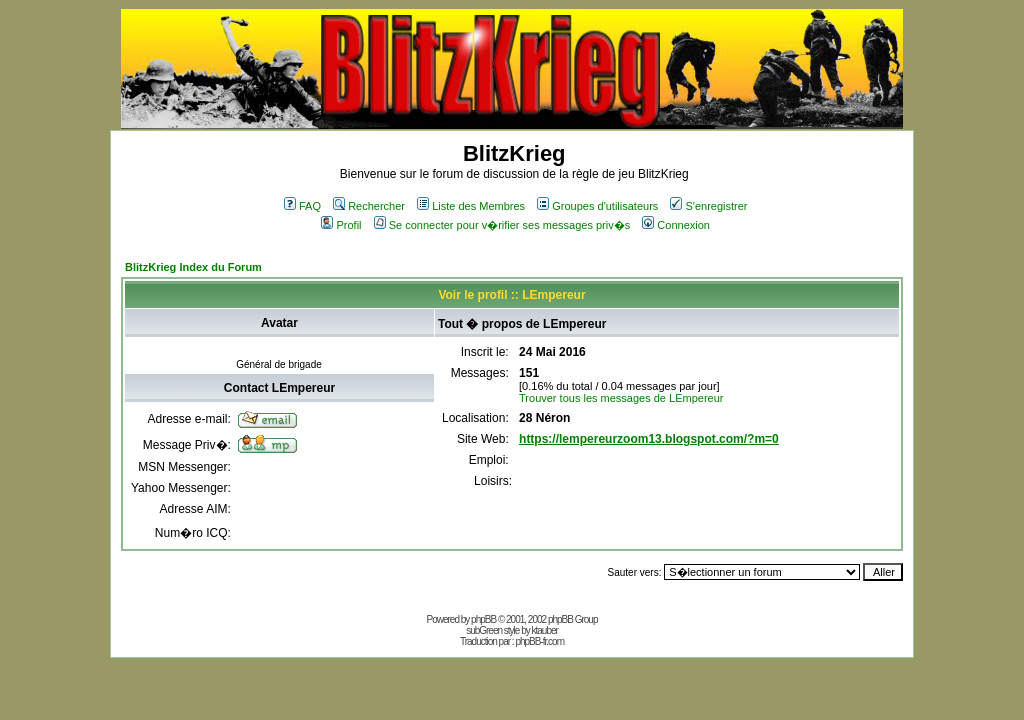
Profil (341, 225)
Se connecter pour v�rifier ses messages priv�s (502, 225)
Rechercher (369, 206)
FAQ (302, 206)
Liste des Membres (471, 206)
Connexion (676, 225)
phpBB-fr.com (539, 641)
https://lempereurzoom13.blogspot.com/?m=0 (649, 439)
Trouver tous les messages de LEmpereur (621, 398)
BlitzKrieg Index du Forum (193, 267)
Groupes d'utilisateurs (597, 206)
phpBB (483, 619)
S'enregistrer (708, 206)
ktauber (545, 630)
